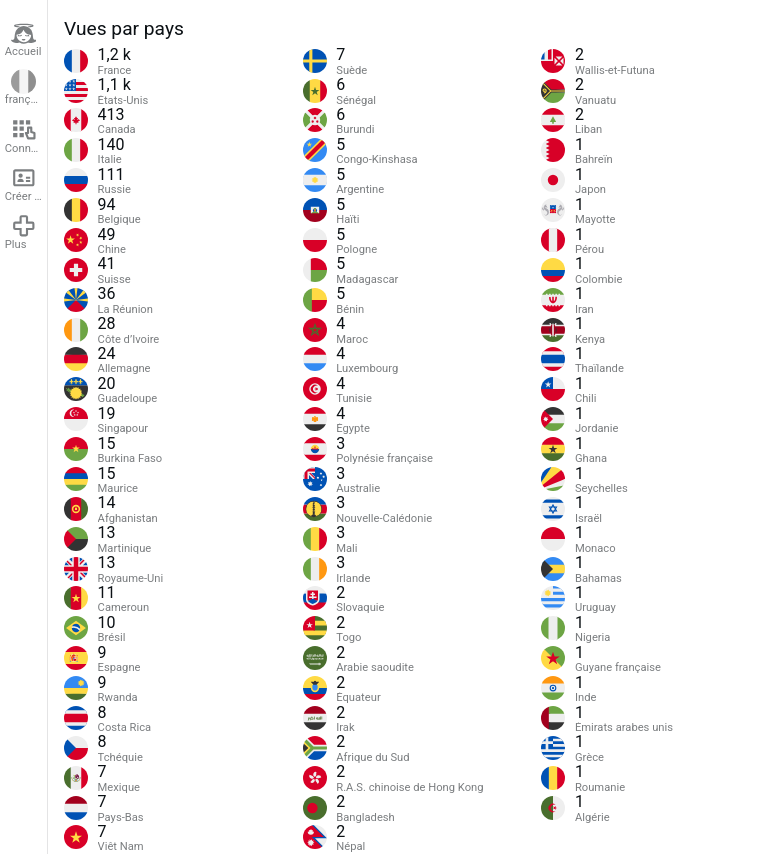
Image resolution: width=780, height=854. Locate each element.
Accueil (23, 40)
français (25, 88)
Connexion (26, 136)
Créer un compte (26, 184)
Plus (21, 232)
